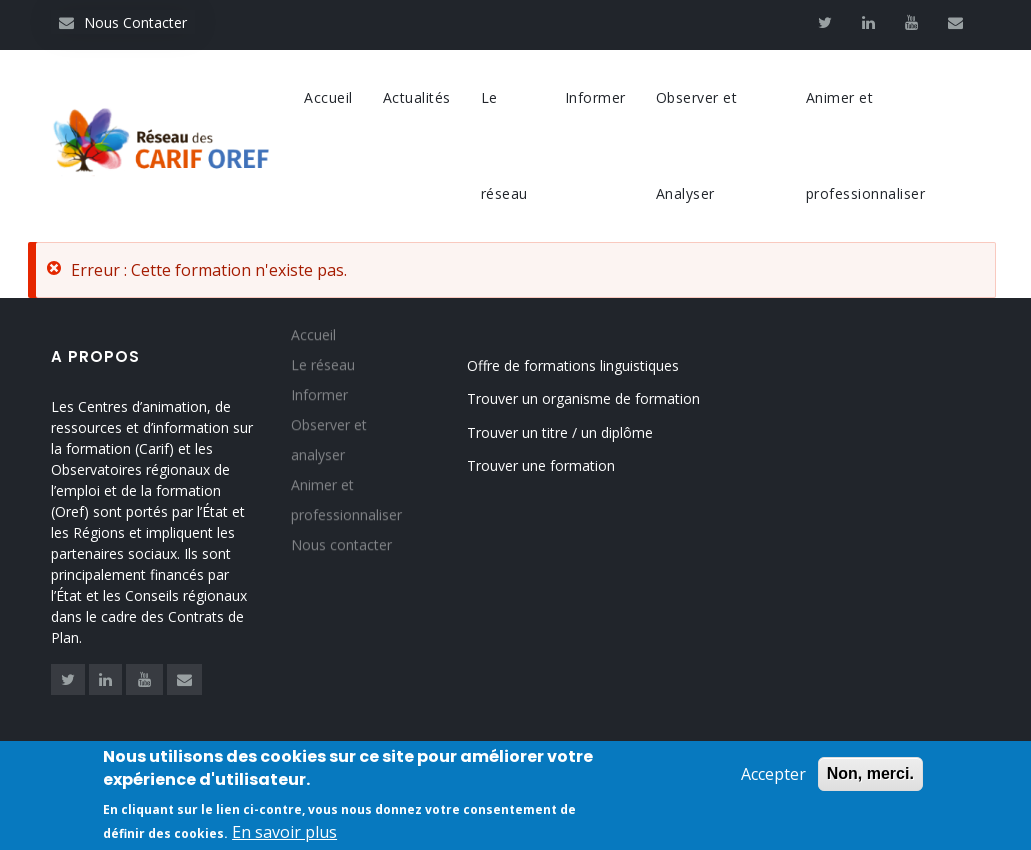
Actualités (417, 97)
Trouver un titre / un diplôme (560, 432)
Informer (595, 97)
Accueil (328, 97)
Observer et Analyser (697, 145)
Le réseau (504, 145)
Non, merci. (870, 776)
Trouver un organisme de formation (583, 398)
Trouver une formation (541, 465)
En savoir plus (284, 835)
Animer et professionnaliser (866, 145)
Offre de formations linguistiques (573, 365)
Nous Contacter (123, 22)
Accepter (773, 777)
